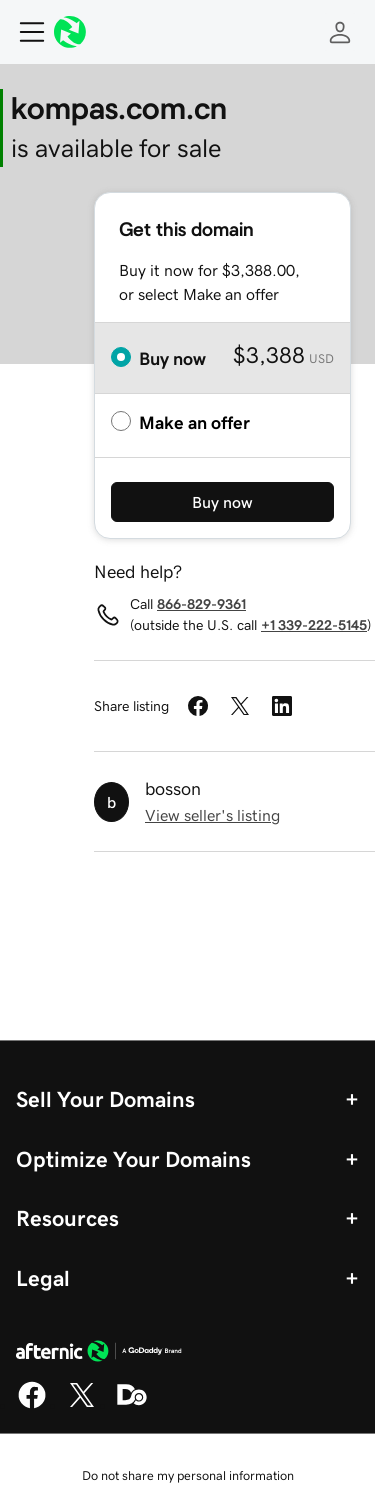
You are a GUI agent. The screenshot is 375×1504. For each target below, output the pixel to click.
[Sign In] (340, 32)
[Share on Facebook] (198, 706)
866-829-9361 (201, 604)
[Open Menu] (24, 32)
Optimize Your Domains (133, 1159)
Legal (43, 1278)
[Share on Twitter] (240, 706)
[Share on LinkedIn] (282, 706)
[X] (82, 1405)
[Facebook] (32, 1405)
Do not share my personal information (188, 1475)
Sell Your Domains (105, 1099)
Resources (67, 1218)
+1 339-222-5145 (314, 625)
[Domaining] (132, 1405)
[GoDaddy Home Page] (99, 1354)
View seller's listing (212, 815)
